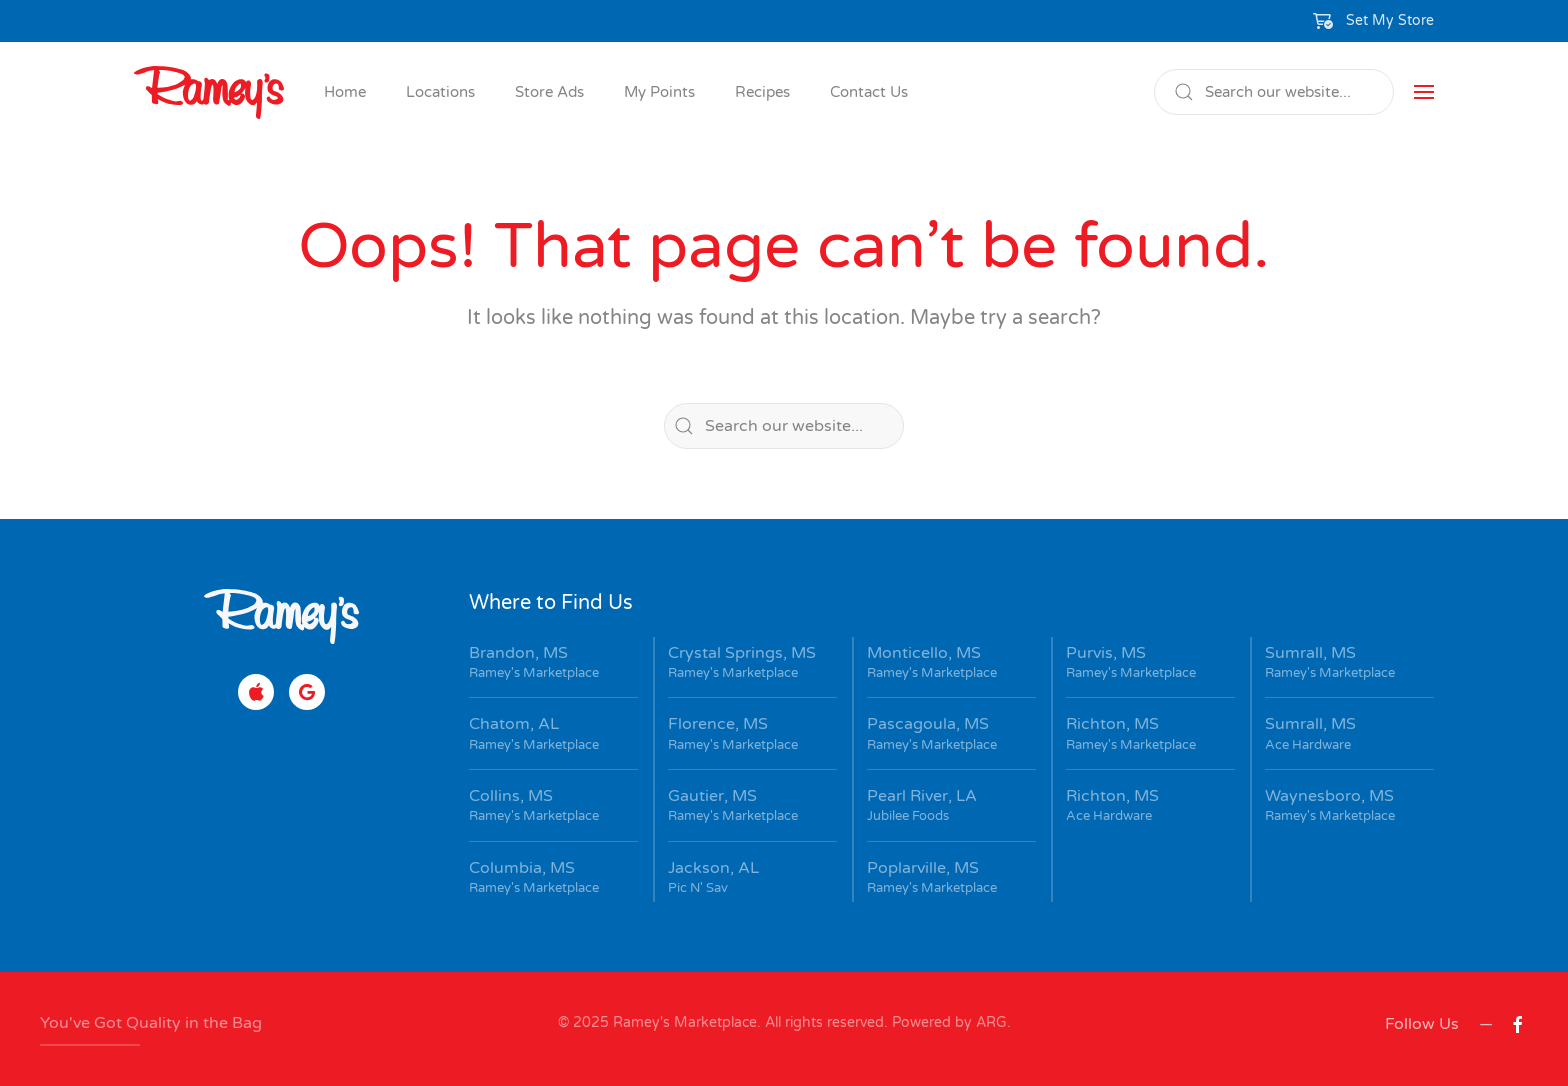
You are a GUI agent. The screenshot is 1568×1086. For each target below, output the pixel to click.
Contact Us (869, 92)
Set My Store (1390, 20)
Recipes (762, 92)
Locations (440, 92)
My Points (659, 92)
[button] (1374, 21)
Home (345, 92)
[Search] (1274, 92)
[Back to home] (209, 92)
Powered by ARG (947, 1022)
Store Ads (549, 92)
